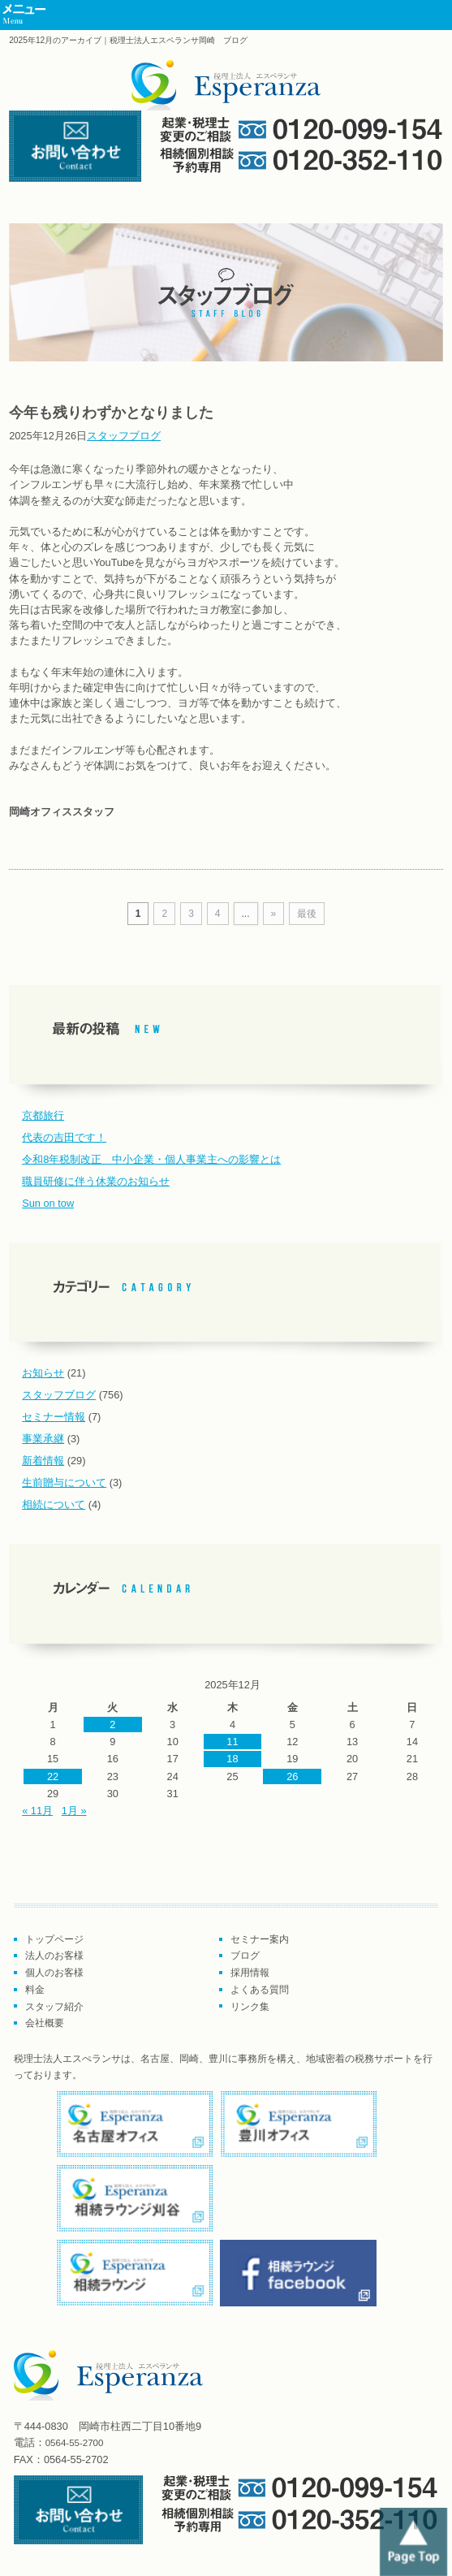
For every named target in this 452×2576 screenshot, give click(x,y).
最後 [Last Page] (306, 913)
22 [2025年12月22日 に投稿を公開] (52, 1776)
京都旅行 (43, 1115)
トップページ (54, 1939)
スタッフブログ (124, 436)
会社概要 (44, 2023)
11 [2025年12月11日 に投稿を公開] (232, 1741)
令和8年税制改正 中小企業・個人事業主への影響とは (151, 1159)
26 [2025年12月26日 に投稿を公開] (292, 1776)
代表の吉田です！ (64, 1137)
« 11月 (37, 1810)
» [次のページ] (274, 913)
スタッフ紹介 (54, 2007)
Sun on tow (48, 1203)
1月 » (74, 1810)
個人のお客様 (54, 1972)
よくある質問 (259, 1990)
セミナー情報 (53, 1417)
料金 (35, 1990)
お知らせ (43, 1373)
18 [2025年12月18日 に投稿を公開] (232, 1759)
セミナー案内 (259, 1939)
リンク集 (249, 2007)
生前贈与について (64, 1482)
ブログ (245, 1955)
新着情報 (43, 1460)
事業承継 (43, 1439)
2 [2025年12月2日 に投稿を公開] (112, 1724)
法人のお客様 (54, 1955)
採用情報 (249, 1972)
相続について (53, 1504)
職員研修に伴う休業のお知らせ (96, 1181)
